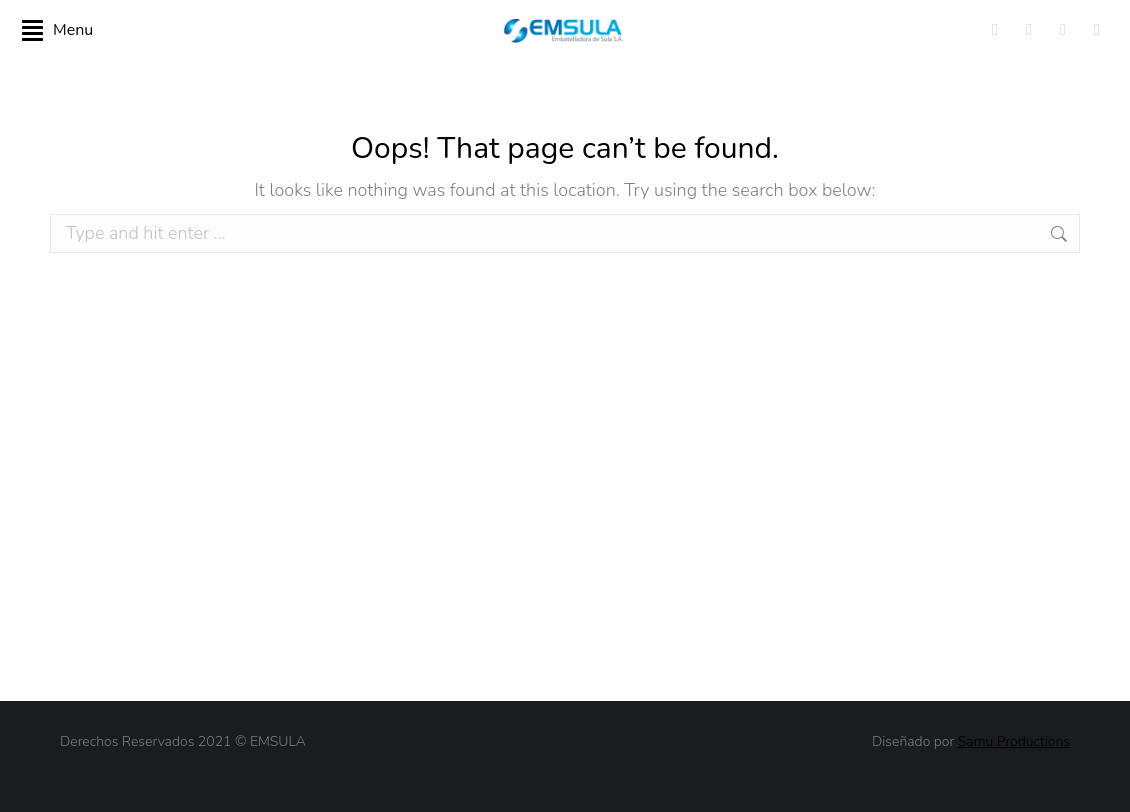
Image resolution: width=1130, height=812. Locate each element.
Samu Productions (1014, 741)
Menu (57, 30)
